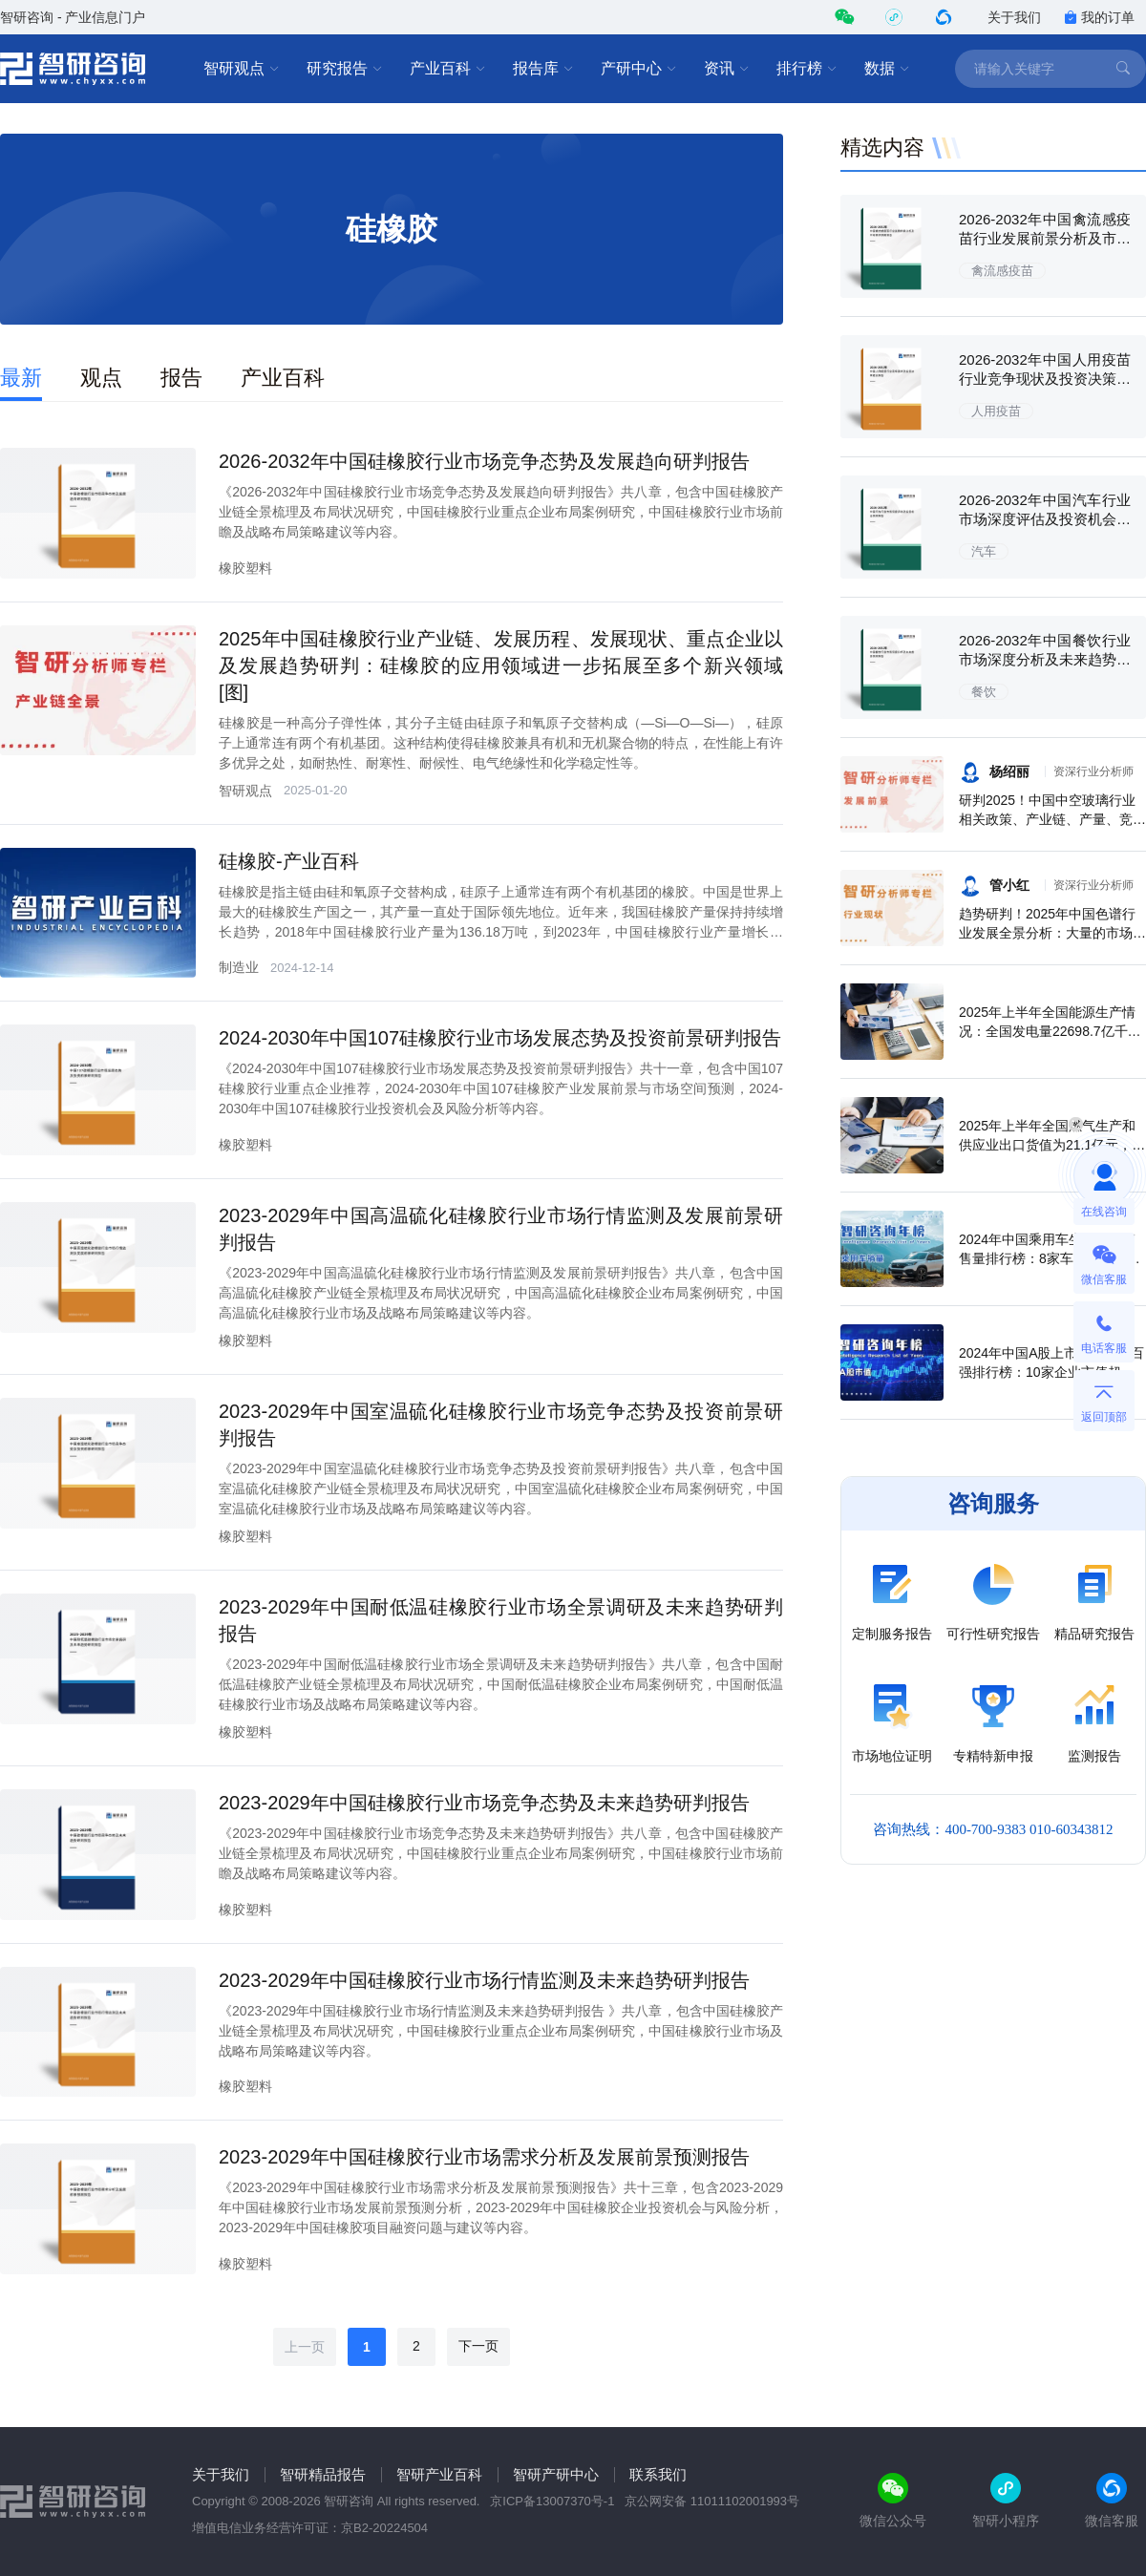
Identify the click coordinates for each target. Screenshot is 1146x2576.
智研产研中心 (556, 2474)
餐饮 (983, 692)
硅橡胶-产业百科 (289, 861)
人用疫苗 (996, 411)
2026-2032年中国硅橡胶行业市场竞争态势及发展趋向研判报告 (484, 461)
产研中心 (639, 68)
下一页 (478, 2346)
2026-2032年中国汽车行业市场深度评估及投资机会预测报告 (1045, 519)
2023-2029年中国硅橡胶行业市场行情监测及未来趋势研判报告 (484, 1980)
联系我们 (658, 2474)
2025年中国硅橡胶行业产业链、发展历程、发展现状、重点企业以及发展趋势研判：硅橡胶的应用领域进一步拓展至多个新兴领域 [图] (501, 665)
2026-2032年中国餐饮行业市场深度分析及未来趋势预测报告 (1045, 659)
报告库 (543, 68)
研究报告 (345, 68)
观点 (101, 378)
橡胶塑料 (245, 568)
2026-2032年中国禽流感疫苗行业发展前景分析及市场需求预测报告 (1045, 238)
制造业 (239, 967)
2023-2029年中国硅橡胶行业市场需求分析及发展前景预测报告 (484, 2156)
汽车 (983, 551)
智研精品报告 (323, 2474)
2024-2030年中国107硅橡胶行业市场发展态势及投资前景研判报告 (500, 1037)
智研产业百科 (439, 2474)
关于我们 (1014, 17)
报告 (181, 378)
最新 (21, 378)
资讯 (727, 68)
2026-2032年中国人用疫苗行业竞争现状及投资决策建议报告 (1045, 378)
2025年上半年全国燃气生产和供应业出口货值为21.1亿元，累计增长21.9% (1052, 1145)
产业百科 (448, 68)
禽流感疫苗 (1002, 271)
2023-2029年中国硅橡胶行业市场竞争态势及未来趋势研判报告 (484, 1802)
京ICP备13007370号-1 (552, 2501)
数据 (887, 68)
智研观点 (241, 68)
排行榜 (807, 68)
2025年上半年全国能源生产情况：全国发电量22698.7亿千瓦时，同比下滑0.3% (1050, 1031)
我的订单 (1099, 17)
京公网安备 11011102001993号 (712, 2501)
